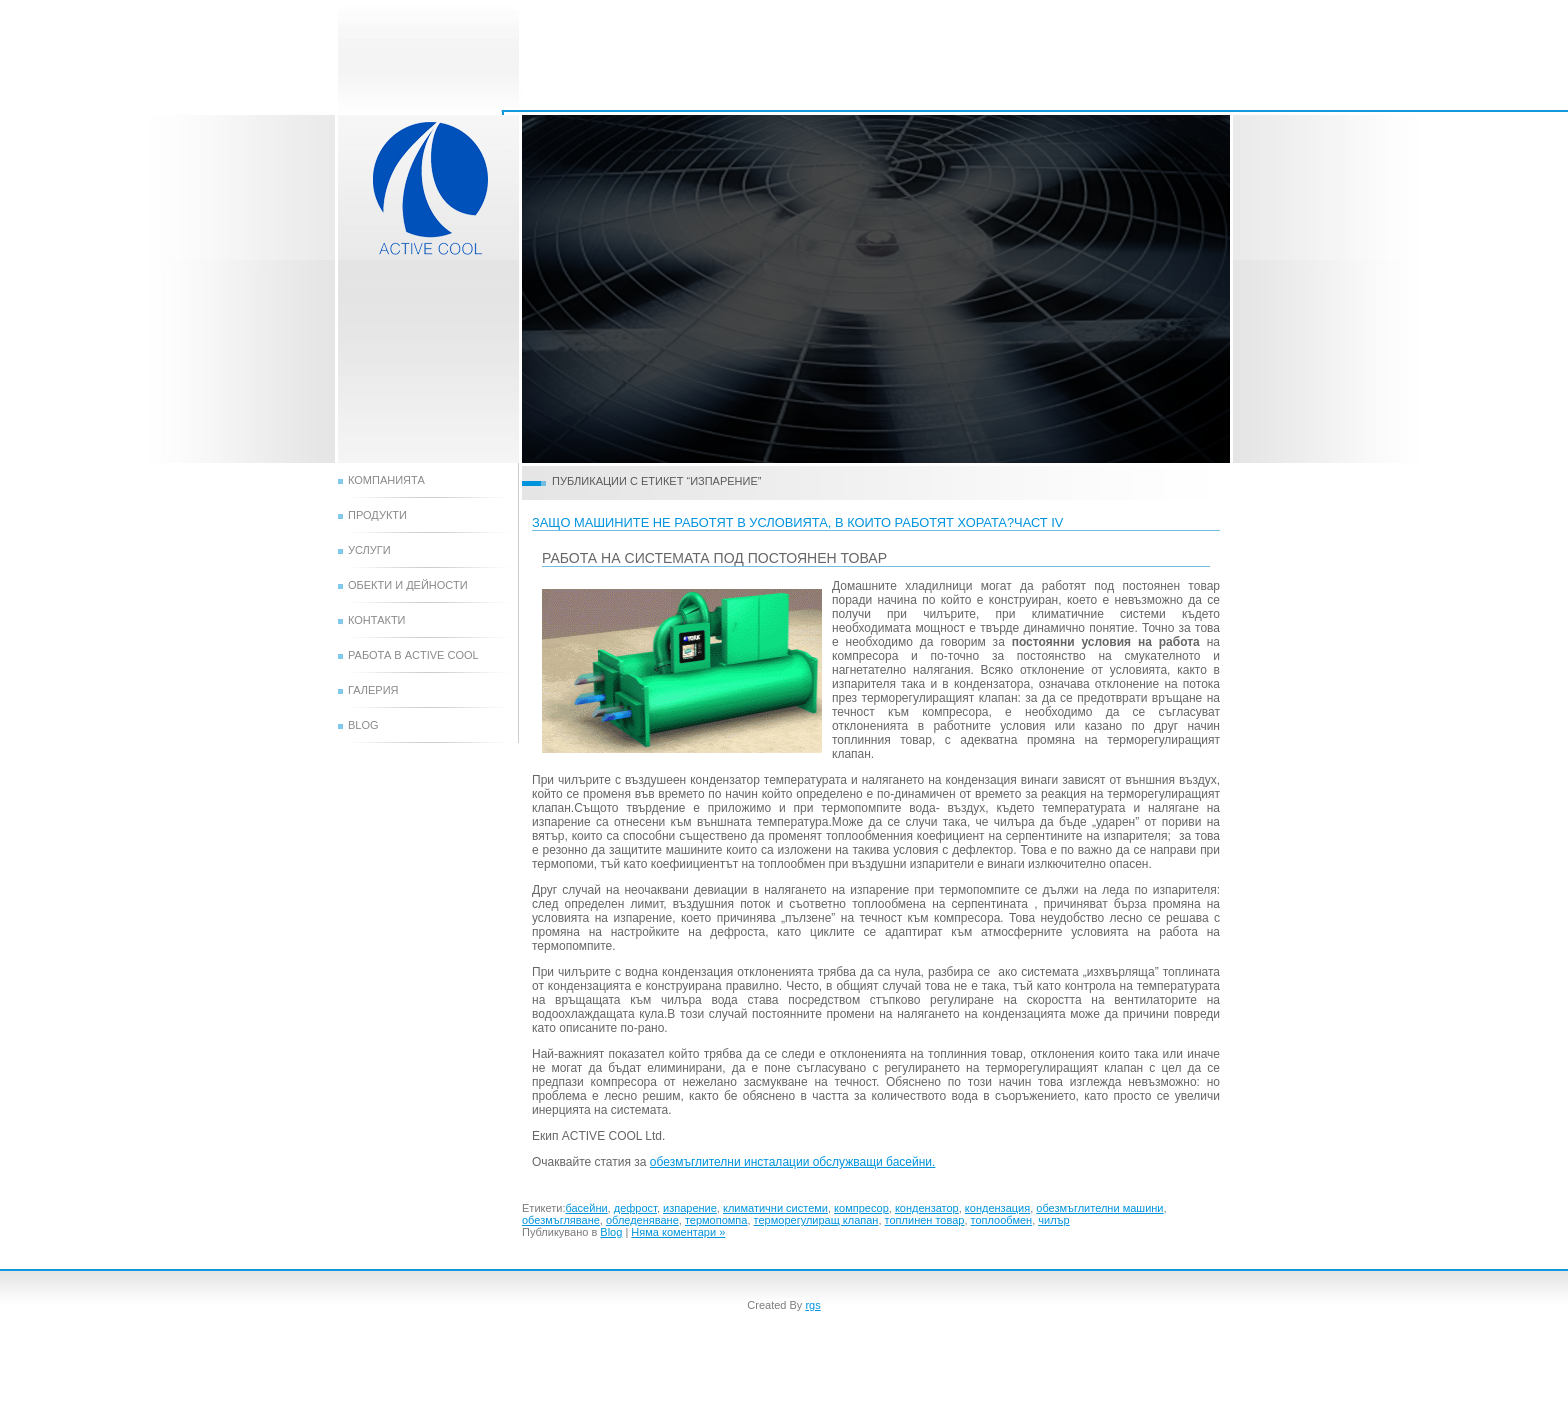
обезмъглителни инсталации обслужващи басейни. (793, 1162)
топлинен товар (925, 1220)
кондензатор (927, 1208)
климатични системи (775, 1208)
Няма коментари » (678, 1232)
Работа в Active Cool (413, 655)
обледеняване (642, 1220)
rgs (812, 1305)
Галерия (373, 690)
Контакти (377, 620)
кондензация (997, 1208)
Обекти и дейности (408, 585)
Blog (363, 725)
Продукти (377, 515)
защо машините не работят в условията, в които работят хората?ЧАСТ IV (797, 522)
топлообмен (1002, 1220)
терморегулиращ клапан (816, 1220)
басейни (586, 1208)
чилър (1053, 1220)
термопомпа (716, 1220)
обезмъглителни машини (1099, 1208)
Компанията (386, 480)
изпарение (690, 1208)
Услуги (369, 550)
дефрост (635, 1208)
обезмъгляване (561, 1220)
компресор (861, 1208)
